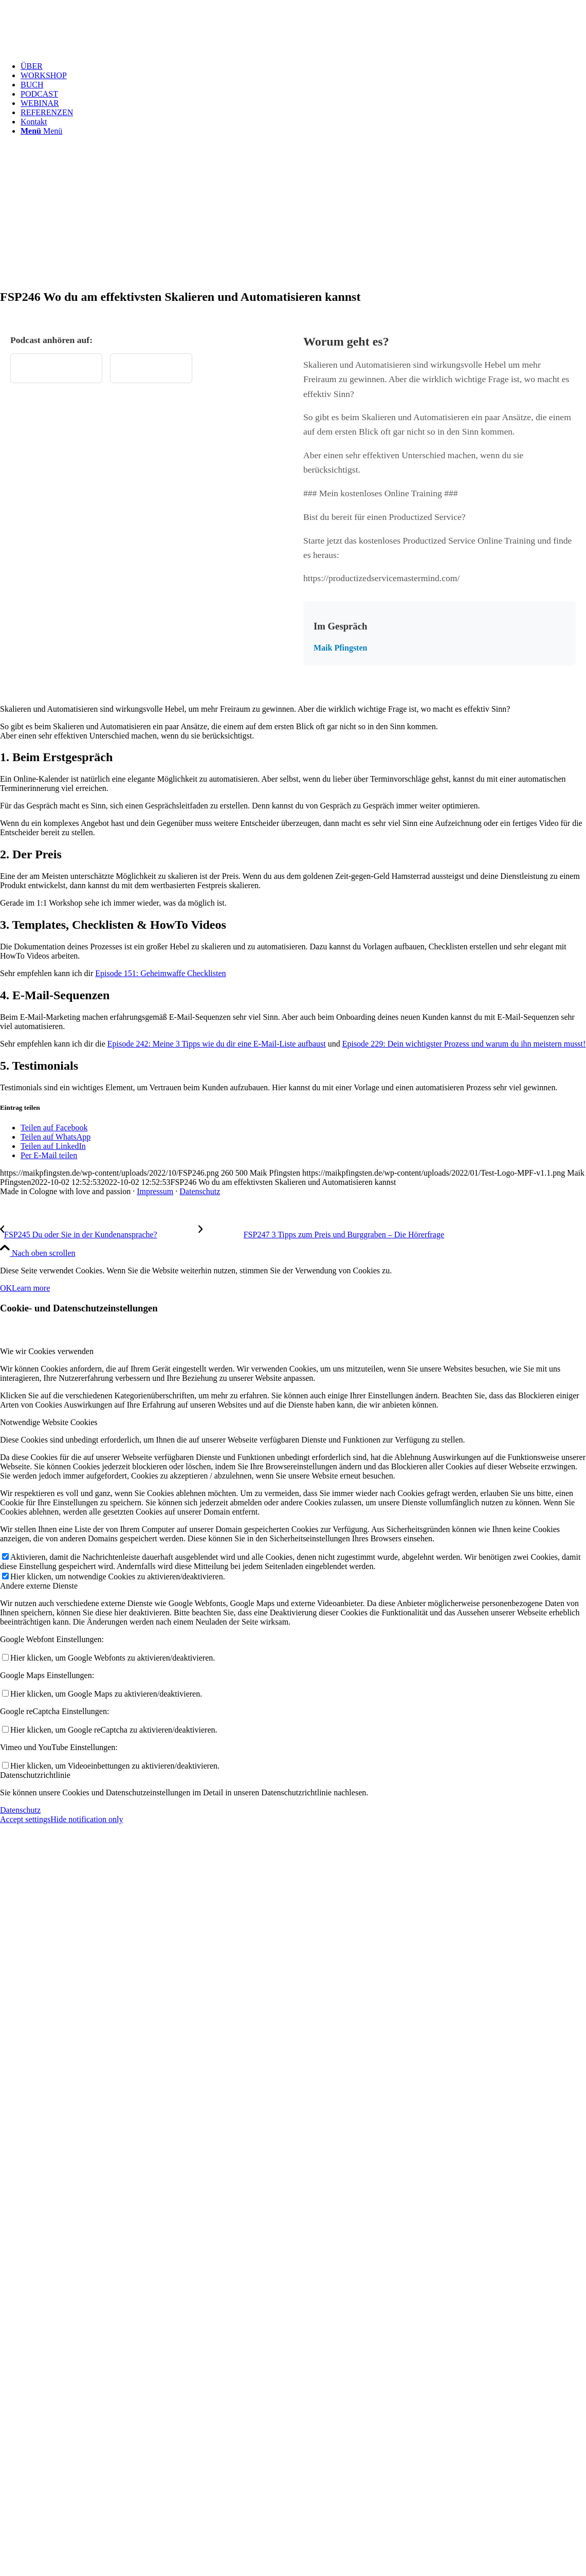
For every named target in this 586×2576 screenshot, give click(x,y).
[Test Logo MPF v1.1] (77, 48)
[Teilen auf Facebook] (54, 1127)
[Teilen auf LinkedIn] (53, 1146)
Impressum (155, 1191)
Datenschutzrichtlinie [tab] (35, 1775)
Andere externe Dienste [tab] (39, 1585)
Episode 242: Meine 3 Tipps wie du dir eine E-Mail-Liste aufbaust (216, 1043)
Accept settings (25, 1819)
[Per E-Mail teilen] (49, 1155)
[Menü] (41, 131)
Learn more (31, 1288)
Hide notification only (86, 1819)
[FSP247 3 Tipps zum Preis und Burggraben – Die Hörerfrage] (321, 1234)
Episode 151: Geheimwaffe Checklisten (160, 973)
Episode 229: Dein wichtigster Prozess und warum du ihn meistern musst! (464, 1043)
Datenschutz (199, 1191)
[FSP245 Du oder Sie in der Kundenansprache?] (99, 1234)
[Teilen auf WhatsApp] (55, 1136)
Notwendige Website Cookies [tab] (49, 1422)
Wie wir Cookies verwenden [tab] (47, 1351)
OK (6, 1288)
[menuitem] (303, 66)
